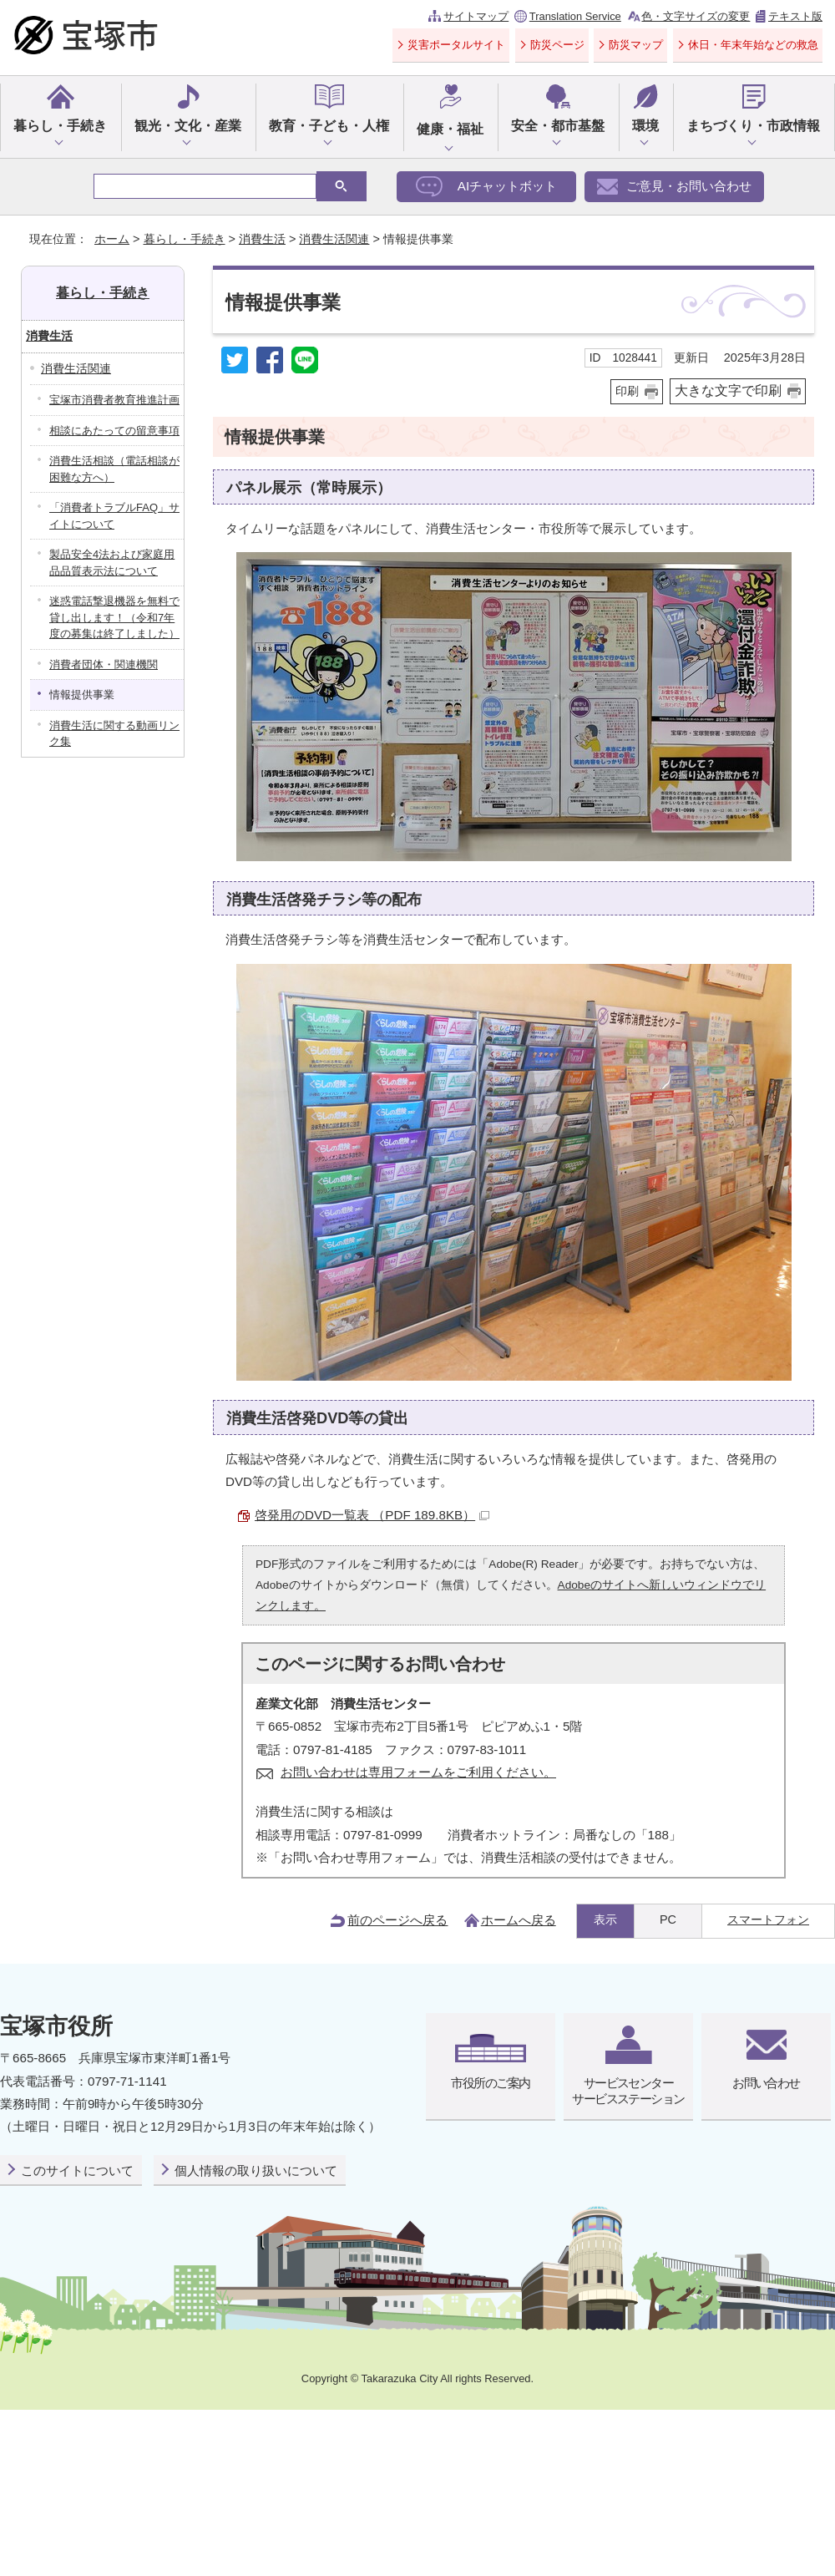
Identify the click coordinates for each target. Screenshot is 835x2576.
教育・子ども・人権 (329, 126)
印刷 (627, 391)
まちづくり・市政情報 (753, 126)
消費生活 (262, 239)
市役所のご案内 (490, 2083)
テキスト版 (795, 16)
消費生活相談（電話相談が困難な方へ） (114, 469)
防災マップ (636, 44)
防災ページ (557, 44)
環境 (645, 126)
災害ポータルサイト (456, 44)
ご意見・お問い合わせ (689, 186)
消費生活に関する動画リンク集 (114, 733)
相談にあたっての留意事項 (114, 430)
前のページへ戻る (397, 1920)
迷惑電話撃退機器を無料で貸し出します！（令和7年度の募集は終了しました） (114, 617)
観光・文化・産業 (187, 126)
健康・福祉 (450, 129)
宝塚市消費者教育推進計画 (114, 399)
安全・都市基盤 (558, 126)
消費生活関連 (334, 239)
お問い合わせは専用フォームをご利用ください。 (418, 1772)
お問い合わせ (766, 2083)
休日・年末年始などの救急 (753, 44)
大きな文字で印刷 (728, 390)
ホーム (111, 239)
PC (668, 1919)
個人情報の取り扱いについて (256, 2170)
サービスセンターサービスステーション (628, 2090)
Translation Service (575, 16)
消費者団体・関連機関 (103, 664)
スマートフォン (768, 1919)
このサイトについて (77, 2170)
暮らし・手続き (60, 126)
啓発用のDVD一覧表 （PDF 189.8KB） (372, 1515)
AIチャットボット (507, 186)
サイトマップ (476, 16)
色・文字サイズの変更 (695, 16)
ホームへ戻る (518, 1920)
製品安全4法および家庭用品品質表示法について (112, 562)
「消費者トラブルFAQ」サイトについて (114, 515)
